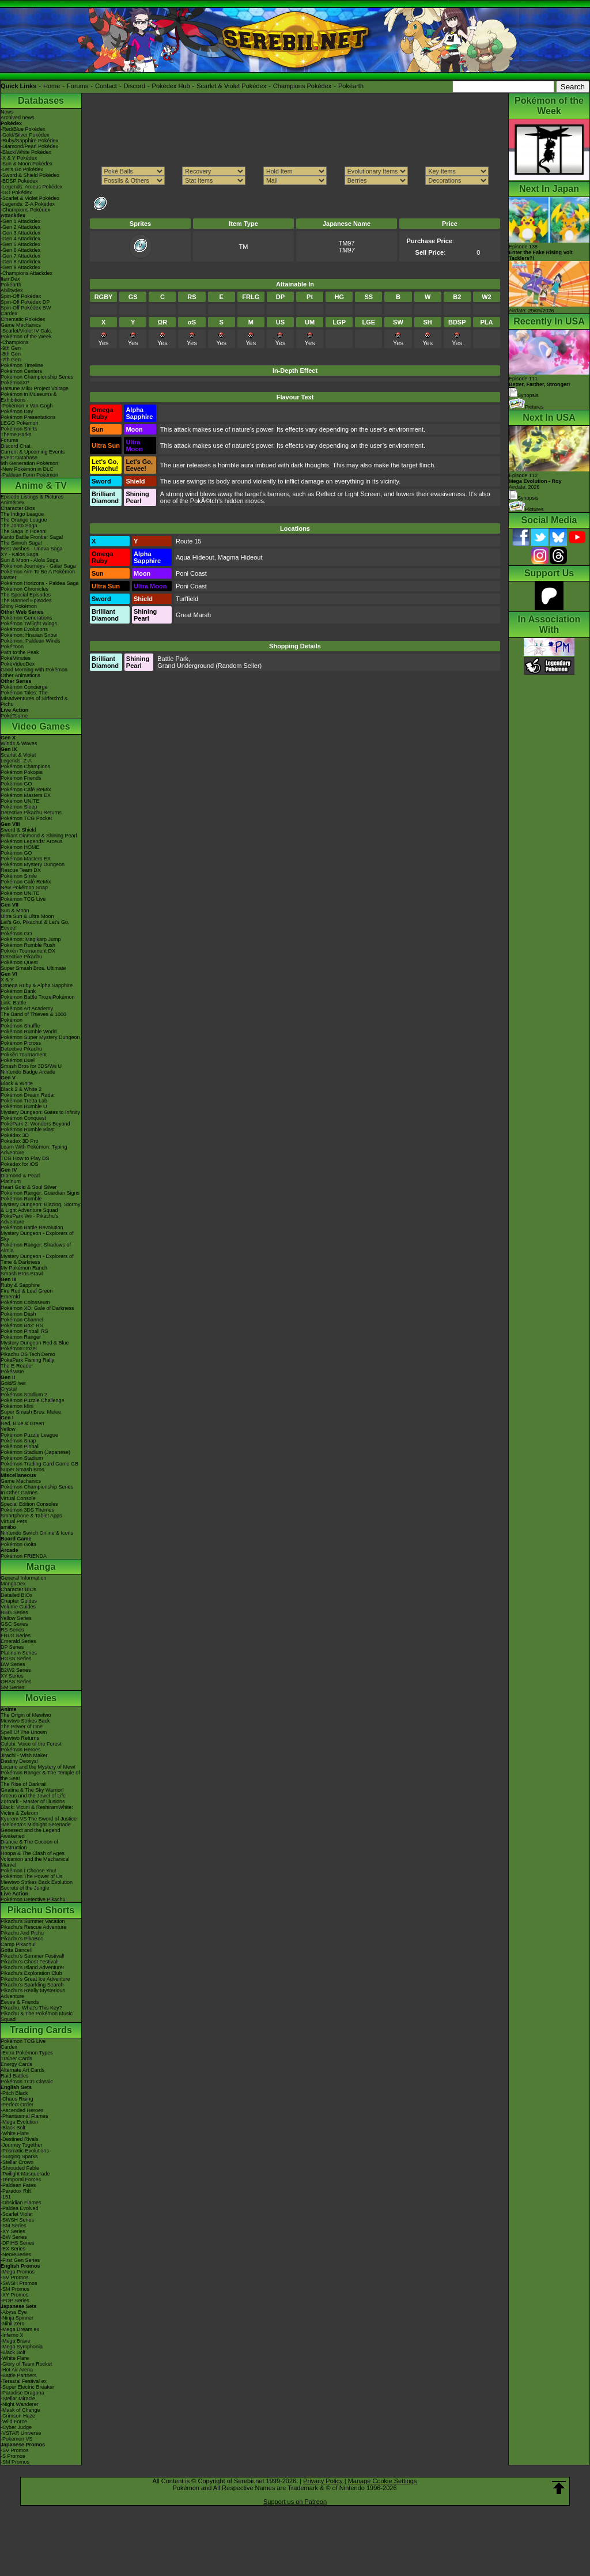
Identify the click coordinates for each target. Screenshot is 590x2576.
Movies (40, 1698)
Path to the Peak (20, 652)
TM (243, 246)
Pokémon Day (17, 411)
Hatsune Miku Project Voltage (35, 388)
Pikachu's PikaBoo (22, 1939)
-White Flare (15, 2133)
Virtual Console (18, 1498)
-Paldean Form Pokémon (29, 475)
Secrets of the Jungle (25, 1888)
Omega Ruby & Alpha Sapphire (37, 985)
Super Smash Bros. (23, 1469)
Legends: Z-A (16, 761)
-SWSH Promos (19, 2283)
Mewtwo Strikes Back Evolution (37, 1882)
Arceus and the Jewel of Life (33, 1796)
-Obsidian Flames (21, 2202)
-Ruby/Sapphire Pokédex (29, 140)
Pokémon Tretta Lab (24, 1101)
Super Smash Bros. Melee (31, 1412)
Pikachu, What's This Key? (31, 2008)
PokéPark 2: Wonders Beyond (35, 1124)
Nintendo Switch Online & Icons (37, 1533)
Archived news (18, 117)
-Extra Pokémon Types (27, 2053)
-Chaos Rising (17, 2099)
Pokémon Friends (21, 778)
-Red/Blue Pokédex (23, 129)
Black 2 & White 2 (21, 1089)
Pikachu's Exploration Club (31, 1973)
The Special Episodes (26, 595)
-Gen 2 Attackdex (20, 227)
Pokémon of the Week (26, 336)
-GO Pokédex (16, 192)
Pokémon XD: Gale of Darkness (37, 1308)
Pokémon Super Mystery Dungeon (40, 1037)
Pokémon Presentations (28, 417)
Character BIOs (18, 1589)
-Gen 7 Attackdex (20, 256)
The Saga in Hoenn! (24, 531)
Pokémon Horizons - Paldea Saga (40, 583)
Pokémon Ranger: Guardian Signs (40, 1193)
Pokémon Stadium (22, 1458)
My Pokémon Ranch (24, 1268)
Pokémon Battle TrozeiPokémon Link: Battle (38, 1000)
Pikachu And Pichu (22, 1933)
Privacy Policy (322, 2480)
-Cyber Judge (16, 2427)
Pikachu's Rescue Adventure (33, 1927)
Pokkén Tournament (24, 1054)
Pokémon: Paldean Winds (30, 641)
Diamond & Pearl (20, 1176)
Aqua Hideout (195, 557)
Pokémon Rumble (21, 1199)
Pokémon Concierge (24, 687)
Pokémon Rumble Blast (28, 1129)
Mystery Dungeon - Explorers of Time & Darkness (37, 1259)
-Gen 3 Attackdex (20, 233)
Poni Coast (191, 573)
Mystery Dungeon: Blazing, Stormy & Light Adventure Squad (41, 1207)
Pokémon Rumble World (28, 1031)
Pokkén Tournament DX (28, 951)
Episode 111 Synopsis (539, 387)
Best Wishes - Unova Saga (32, 549)
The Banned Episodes (26, 600)
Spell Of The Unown (24, 1732)
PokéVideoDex (18, 664)
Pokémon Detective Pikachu (33, 1899)
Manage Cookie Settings (382, 2480)
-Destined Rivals (20, 2139)
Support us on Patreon (295, 2501)
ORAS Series (16, 1681)
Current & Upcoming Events (33, 452)
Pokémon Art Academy (27, 1008)
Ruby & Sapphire (20, 1285)
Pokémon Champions (25, 766)
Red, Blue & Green (22, 1423)
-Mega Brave (16, 2341)
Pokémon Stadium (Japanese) (35, 1452)
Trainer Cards (16, 2058)
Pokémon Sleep (19, 807)
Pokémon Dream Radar (28, 1095)
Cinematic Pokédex (23, 319)
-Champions (15, 342)
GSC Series (14, 1624)
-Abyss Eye (14, 2312)
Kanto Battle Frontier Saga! (32, 537)
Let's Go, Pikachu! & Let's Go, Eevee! (35, 925)
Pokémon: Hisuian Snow (29, 635)
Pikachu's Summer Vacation (33, 1921)
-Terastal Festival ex (24, 2381)
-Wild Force (14, 2421)
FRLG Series (16, 1635)
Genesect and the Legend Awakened (30, 1833)
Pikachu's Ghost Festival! (30, 1962)
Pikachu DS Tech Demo (28, 1354)
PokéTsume (14, 716)
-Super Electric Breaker (27, 2387)
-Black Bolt (13, 2128)
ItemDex (10, 279)
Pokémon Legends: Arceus (32, 841)
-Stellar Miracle (18, 2398)
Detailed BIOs (17, 1595)
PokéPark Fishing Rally (27, 1360)
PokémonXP (15, 383)
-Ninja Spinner (17, 2318)
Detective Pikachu (21, 957)
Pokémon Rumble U (24, 1106)
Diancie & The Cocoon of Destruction (29, 1844)
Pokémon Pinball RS (24, 1331)
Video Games (41, 726)
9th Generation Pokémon (29, 463)
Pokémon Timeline (22, 365)
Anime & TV (41, 485)
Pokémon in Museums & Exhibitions (29, 397)
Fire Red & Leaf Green (27, 1291)
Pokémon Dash (18, 1314)
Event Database (19, 457)
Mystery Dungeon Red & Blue (35, 1343)
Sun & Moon (15, 910)
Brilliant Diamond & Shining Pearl (39, 835)
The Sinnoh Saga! (21, 543)
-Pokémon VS (17, 2439)
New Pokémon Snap (24, 887)
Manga (41, 1567)
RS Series (12, 1630)
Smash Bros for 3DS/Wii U (31, 1066)
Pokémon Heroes (21, 1749)
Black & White (17, 1083)
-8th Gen (11, 354)
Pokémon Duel (18, 1060)
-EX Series (13, 2249)
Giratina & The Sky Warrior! (32, 1790)
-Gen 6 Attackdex (20, 250)
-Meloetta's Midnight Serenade (36, 1824)
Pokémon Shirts (19, 429)
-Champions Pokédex (25, 210)
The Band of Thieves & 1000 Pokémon (33, 1017)
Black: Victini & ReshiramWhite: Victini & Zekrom (37, 1810)
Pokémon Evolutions (24, 629)
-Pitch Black (14, 2093)
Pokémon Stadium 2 (24, 1394)
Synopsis (524, 498)
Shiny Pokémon (19, 606)
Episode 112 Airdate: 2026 (535, 481)
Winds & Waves (19, 743)
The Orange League (24, 520)
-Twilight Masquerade (25, 2174)
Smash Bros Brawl (22, 1273)
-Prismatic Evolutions (25, 2151)
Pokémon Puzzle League (29, 1435)
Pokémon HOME (20, 847)
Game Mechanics (21, 325)
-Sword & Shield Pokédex (30, 175)
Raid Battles (15, 2076)
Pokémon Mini (17, 1406)
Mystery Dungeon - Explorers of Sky (37, 1236)
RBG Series (14, 1612)
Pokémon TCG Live (23, 899)
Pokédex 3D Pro (20, 1141)
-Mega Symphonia (22, 2347)
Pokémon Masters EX (26, 795)
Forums (77, 85)
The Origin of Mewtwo (26, 1715)
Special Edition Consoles (29, 1504)
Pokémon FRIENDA (24, 1556)
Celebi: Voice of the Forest (31, 1744)
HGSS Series (16, 1658)
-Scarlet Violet (17, 2214)
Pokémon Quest (19, 962)
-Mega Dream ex (20, 2329)
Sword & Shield (18, 830)
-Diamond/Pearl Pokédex (29, 146)
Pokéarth (351, 85)
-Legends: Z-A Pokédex (28, 204)
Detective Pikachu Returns (31, 812)
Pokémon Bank (18, 991)
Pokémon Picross (21, 1043)
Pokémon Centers (21, 371)
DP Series (12, 1647)
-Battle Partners (19, 2375)
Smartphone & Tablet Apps (31, 1516)
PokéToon (12, 646)
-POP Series (15, 2300)
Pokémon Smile (19, 876)
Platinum (11, 1181)
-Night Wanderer (20, 2404)
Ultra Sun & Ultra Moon (27, 916)
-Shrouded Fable (20, 2168)
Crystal (9, 1389)
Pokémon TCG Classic (27, 2081)
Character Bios (18, 508)
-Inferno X (12, 2335)
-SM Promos (15, 2289)
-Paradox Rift (16, 2191)
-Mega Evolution (19, 2122)
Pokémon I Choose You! (28, 1871)
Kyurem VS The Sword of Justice (39, 1819)
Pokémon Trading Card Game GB (39, 1464)
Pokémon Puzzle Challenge (33, 1400)
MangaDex (13, 1584)
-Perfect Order (17, 2104)
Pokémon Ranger (21, 1337)
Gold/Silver (13, 1383)
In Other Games (19, 1492)
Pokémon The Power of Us (31, 1876)
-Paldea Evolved (20, 2208)
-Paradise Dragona (22, 2393)
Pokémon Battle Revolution (32, 1227)
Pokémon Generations (26, 618)
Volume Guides (18, 1607)
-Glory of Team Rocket (26, 2364)
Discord (134, 85)
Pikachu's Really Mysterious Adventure (33, 1993)
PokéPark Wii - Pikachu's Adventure (29, 1219)
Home (51, 85)
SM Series (13, 1687)
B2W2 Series (16, 1670)
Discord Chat (16, 446)
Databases (41, 100)
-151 (6, 2197)
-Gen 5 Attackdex (20, 244)
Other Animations (20, 675)
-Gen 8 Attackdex (20, 262)
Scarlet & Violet (18, 755)
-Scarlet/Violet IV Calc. (26, 331)
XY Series (12, 1676)
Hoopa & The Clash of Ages (33, 1853)
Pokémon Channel (22, 1320)
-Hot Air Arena (17, 2370)
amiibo (8, 1527)
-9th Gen (11, 348)
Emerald (10, 1297)
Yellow (8, 1429)
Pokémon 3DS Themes (27, 1510)
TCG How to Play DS (25, 1158)
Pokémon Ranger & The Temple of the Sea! (40, 1775)
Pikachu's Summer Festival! (33, 1956)
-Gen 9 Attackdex (20, 267)
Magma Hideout (240, 557)
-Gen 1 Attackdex (20, 221)
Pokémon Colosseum (25, 1302)
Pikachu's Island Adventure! (32, 1967)
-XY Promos (14, 2295)
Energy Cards (16, 2064)
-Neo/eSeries (16, 2254)
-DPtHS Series (18, 2243)
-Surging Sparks (19, 2156)
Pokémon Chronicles (24, 589)
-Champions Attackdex (26, 273)
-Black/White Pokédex (26, 152)
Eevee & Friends (20, 2002)
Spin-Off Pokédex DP (25, 302)
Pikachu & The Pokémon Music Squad (37, 2016)
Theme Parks (16, 434)
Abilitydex (12, 290)
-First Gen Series (20, 2260)
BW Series (13, 1664)
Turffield (187, 598)
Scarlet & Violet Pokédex (231, 85)
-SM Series (14, 2225)
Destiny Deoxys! (19, 1761)
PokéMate (12, 1371)
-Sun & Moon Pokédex (26, 164)
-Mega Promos (18, 2272)
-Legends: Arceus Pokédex (32, 187)
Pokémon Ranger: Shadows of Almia (36, 1247)
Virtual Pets (14, 1521)
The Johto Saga (19, 525)
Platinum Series (19, 1653)
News (7, 112)
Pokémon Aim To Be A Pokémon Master (38, 574)
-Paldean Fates (18, 2185)
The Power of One (22, 1726)
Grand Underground (185, 665)
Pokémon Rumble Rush (28, 945)
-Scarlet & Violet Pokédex (30, 198)
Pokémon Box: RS (22, 1325)
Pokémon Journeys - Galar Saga (38, 566)
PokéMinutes (16, 658)
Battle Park (172, 658)
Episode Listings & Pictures (32, 497)
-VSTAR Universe (21, 2433)
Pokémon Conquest (23, 1118)
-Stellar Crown (17, 2162)
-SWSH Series (17, 2220)
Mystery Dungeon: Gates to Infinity (40, 1112)
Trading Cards (41, 2030)
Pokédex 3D (15, 1135)
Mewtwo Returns (20, 1738)
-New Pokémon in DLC (27, 469)
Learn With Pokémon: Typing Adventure (34, 1149)
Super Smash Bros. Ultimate (33, 968)
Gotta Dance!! (17, 1950)
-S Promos (13, 2456)
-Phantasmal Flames (24, 2116)
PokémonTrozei (19, 1348)
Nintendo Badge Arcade (28, 1072)
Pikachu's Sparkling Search (32, 1985)
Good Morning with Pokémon (34, 670)
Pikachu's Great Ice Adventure (35, 1979)
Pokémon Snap (18, 1441)
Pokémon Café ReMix (26, 789)
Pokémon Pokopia (22, 772)
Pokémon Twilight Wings (29, 623)
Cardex (9, 313)
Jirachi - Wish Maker (24, 1755)
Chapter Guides (19, 1601)
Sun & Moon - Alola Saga (30, 560)
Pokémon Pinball (20, 1446)
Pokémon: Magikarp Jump (31, 939)
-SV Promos (15, 2277)
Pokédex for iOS (20, 1164)
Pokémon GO (16, 784)
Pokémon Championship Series (37, 377)
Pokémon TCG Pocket (26, 818)
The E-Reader (17, 1366)
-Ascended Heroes (22, 2110)
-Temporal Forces (21, 2179)
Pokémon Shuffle (20, 1026)
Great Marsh (193, 614)
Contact (106, 85)
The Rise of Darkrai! (24, 1784)
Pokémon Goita (18, 1544)
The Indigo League (22, 514)
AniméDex (13, 502)
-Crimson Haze (18, 2416)
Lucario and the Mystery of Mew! (38, 1767)
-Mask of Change (20, 2410)
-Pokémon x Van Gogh (26, 406)
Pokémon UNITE (20, 801)
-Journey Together (21, 2145)
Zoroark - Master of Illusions (33, 1801)
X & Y (7, 980)
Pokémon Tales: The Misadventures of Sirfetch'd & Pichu (34, 698)
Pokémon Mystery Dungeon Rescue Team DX (33, 867)
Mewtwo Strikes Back (25, 1721)
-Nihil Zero (13, 2323)
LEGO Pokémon (20, 423)
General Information (24, 1578)
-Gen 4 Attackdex (20, 238)
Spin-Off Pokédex (21, 296)
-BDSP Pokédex (19, 181)
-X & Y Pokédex (19, 158)
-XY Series (13, 2231)
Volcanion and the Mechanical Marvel (35, 1862)
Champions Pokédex (302, 85)
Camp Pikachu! (18, 1944)
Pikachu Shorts (40, 1910)
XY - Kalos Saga (20, 554)
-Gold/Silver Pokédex (25, 135)
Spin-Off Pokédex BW (26, 308)
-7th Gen (11, 359)
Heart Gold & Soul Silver (29, 1187)
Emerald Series (18, 1641)
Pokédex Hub (171, 85)
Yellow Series (16, 1618)
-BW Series (14, 2237)
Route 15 (189, 541)
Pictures (526, 407)
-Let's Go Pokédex (22, 169)
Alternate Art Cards (22, 2070)
